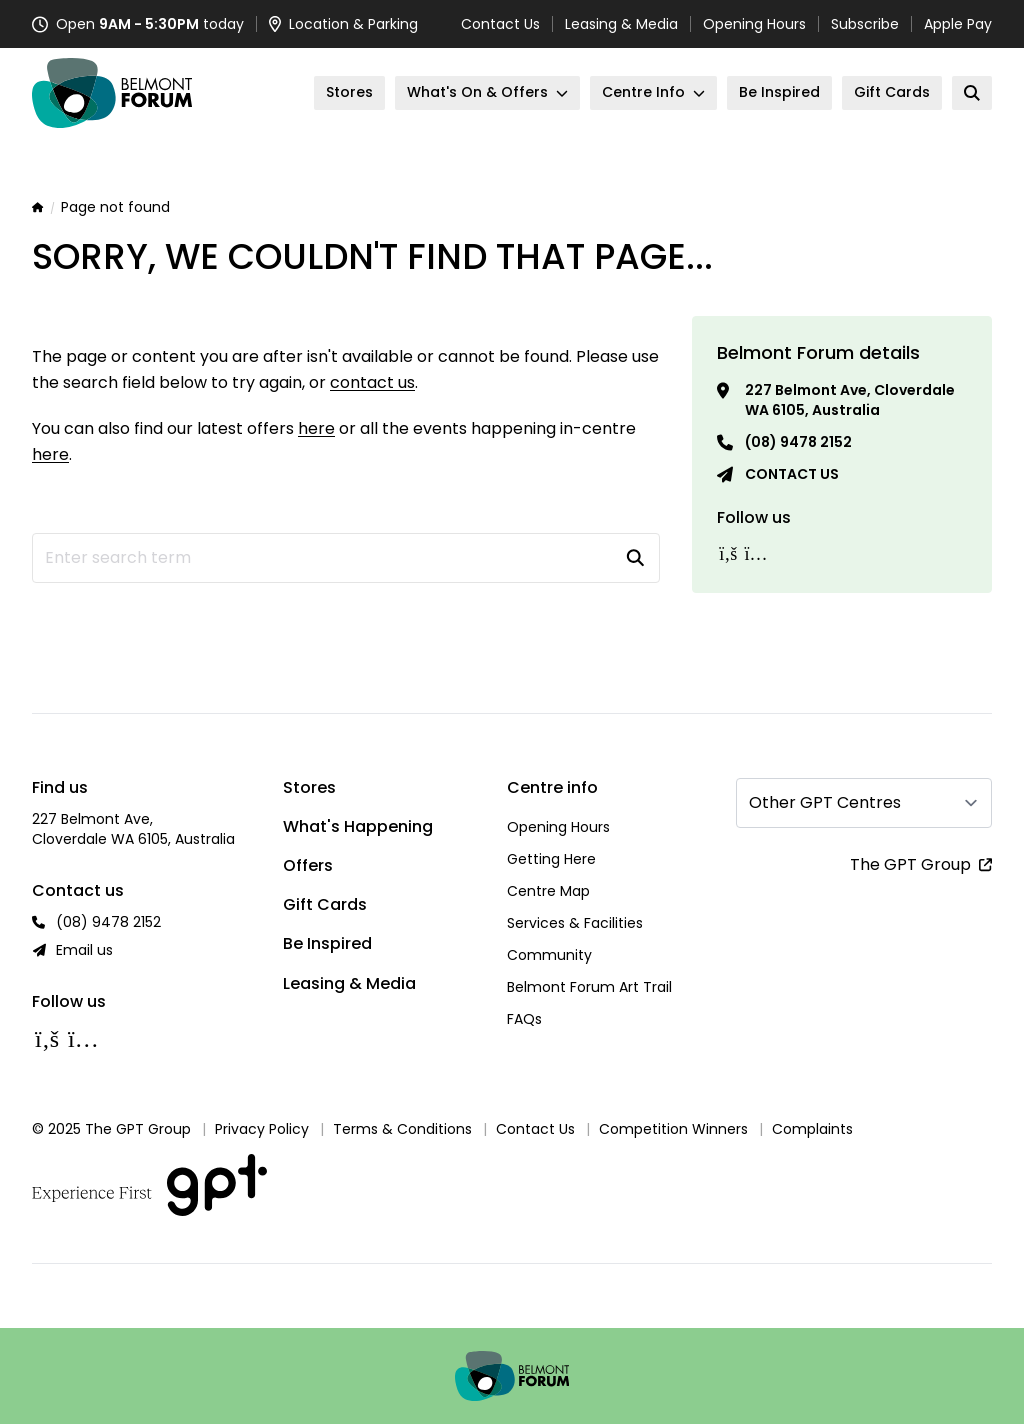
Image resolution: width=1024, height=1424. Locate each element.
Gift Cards (325, 904)
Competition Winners (673, 1129)
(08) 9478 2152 (798, 442)
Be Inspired (327, 943)
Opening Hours (754, 24)
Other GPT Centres (825, 802)
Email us (84, 950)
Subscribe (865, 24)
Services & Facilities (575, 923)
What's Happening (358, 826)
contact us (372, 382)
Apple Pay (958, 24)
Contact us (792, 474)
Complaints (812, 1129)
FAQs (524, 1019)
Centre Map (548, 891)
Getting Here (551, 859)
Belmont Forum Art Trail (589, 987)
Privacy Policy (262, 1129)
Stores (309, 787)
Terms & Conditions (402, 1129)
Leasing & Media (621, 24)
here (316, 428)
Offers (308, 865)
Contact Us (500, 24)
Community (549, 955)
